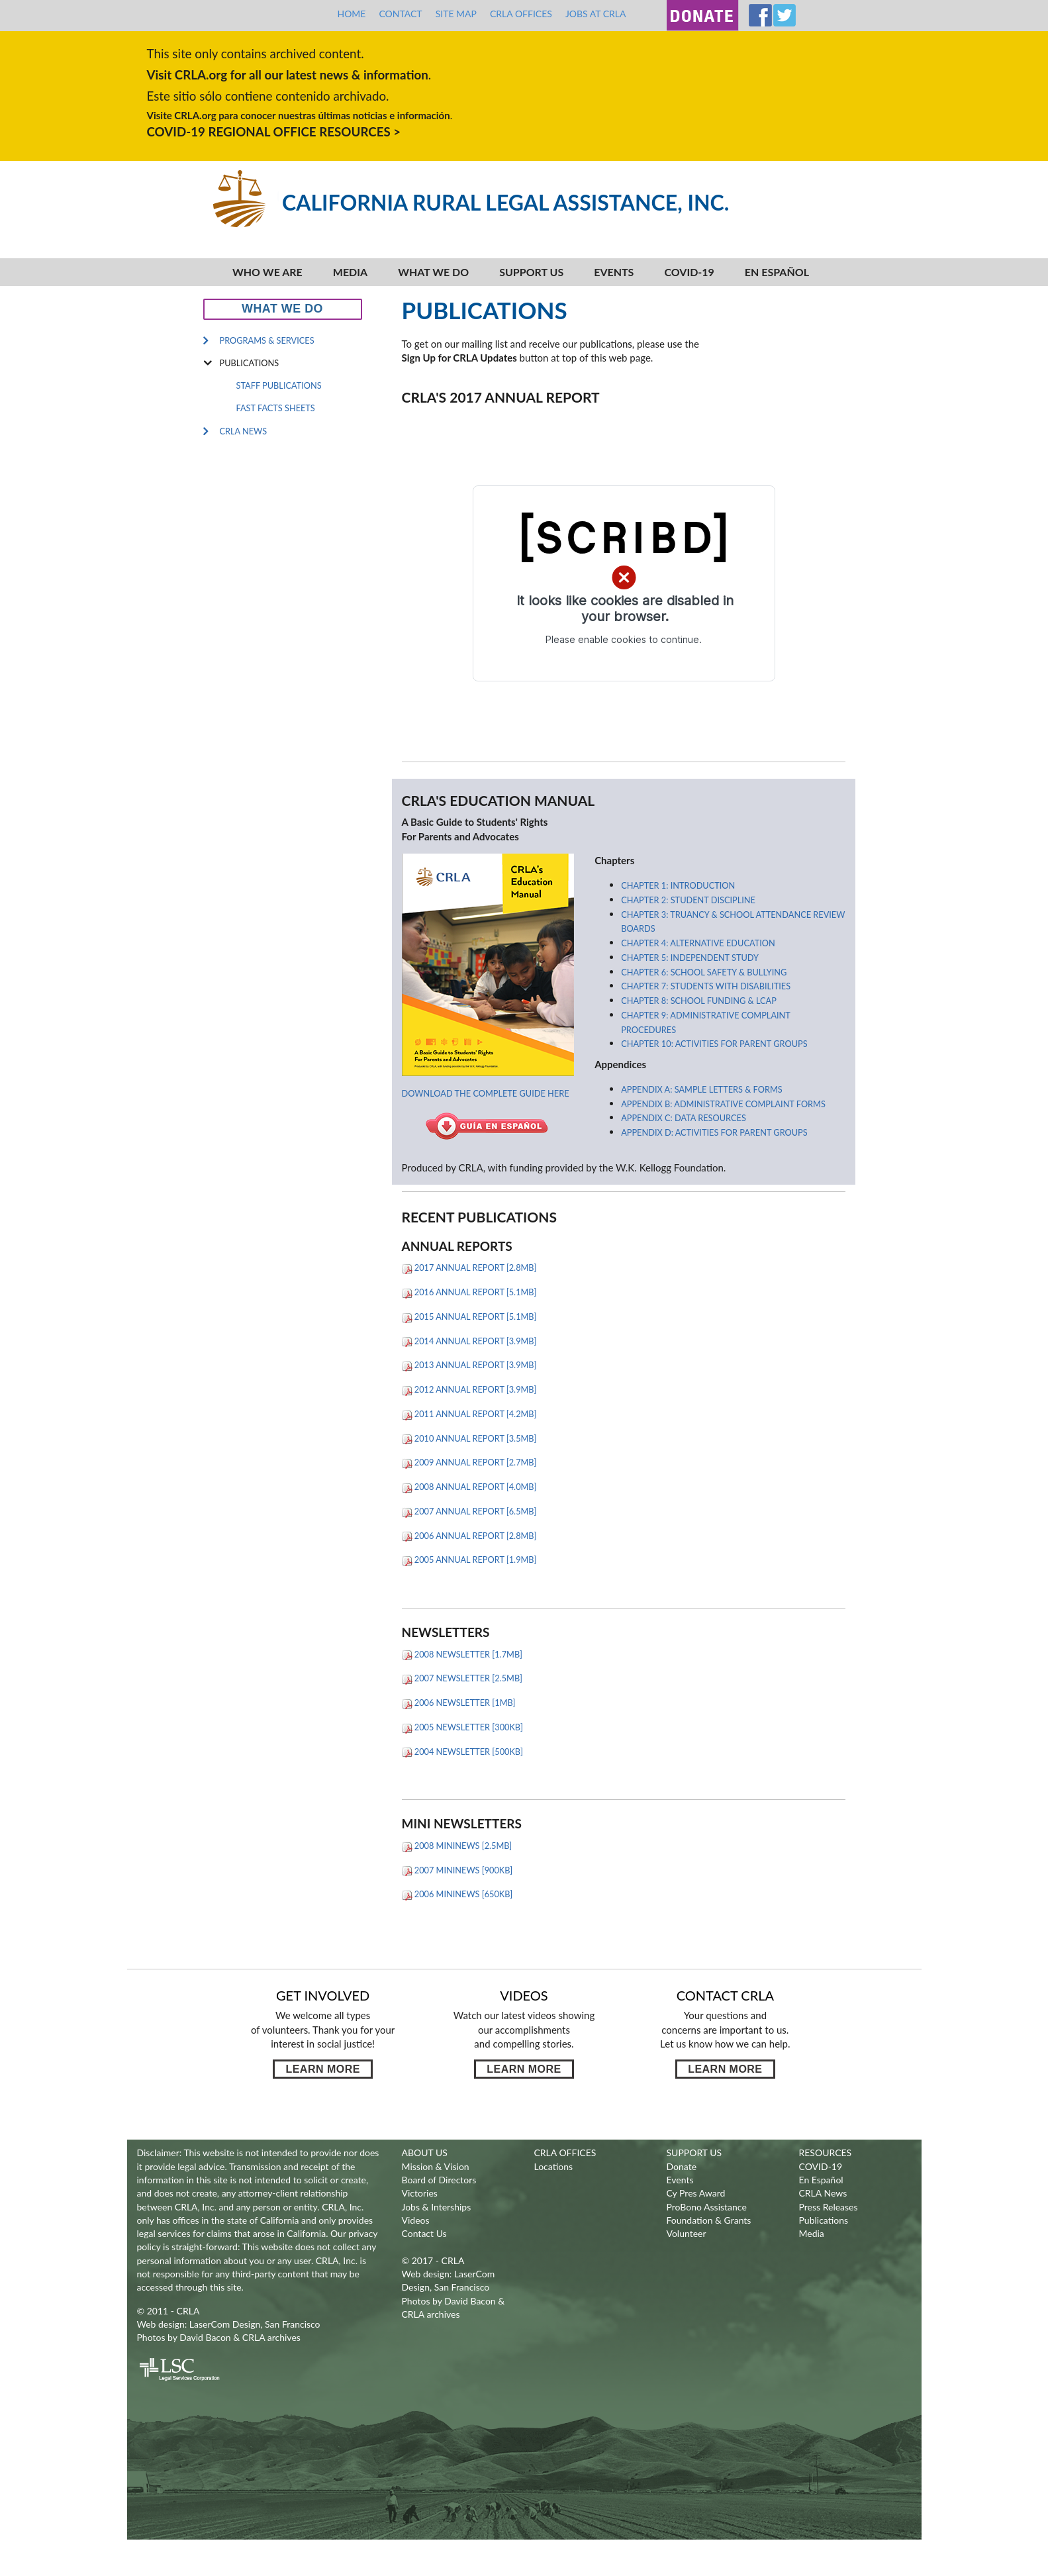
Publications (249, 363)
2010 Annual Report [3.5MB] (469, 1438)
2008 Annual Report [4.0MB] (469, 1486)
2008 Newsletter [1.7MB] (462, 1654)
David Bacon (205, 2337)
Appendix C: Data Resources (683, 1118)
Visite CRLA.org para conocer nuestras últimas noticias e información (298, 115)
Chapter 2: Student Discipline (688, 900)
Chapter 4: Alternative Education (698, 943)
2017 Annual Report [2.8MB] (469, 1267)
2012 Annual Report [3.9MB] (469, 1389)
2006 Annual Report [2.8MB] (469, 1535)
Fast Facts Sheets (275, 408)
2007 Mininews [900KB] (457, 1870)
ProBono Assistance (707, 2206)
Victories (420, 2193)
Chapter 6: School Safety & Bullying (703, 972)
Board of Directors (439, 2179)
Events (614, 272)
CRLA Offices (521, 13)
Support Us (531, 272)
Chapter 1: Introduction (678, 885)
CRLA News (243, 431)
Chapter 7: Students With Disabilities (705, 986)
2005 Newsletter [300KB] (462, 1727)
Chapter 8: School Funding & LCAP (699, 1000)
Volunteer (686, 2233)
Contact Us (424, 2233)
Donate (682, 2166)
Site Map (456, 13)
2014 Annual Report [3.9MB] (469, 1341)
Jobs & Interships (436, 2206)
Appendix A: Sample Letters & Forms (701, 1089)
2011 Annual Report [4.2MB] (469, 1414)
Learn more (322, 2069)
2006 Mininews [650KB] (457, 1894)
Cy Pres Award (696, 2193)
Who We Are (267, 272)
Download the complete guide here (485, 1093)
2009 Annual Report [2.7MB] (469, 1462)
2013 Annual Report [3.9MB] (469, 1365)
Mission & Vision (435, 2166)
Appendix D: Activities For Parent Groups (714, 1132)
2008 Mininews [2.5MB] (457, 1845)
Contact (400, 13)
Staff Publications (279, 385)
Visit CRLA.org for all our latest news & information (287, 74)
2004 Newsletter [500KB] (462, 1751)
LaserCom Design (224, 2324)
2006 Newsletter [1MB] (459, 1702)
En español (777, 272)
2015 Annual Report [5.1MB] (469, 1316)
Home (351, 13)
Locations (553, 2166)
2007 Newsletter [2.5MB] (462, 1678)
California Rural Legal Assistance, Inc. (505, 202)
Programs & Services (267, 340)
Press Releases (828, 2206)
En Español (821, 2179)
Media (350, 272)
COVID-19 (689, 272)
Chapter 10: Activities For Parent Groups (714, 1043)
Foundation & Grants (709, 2220)
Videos (416, 2220)
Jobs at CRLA (595, 13)
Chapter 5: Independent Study (690, 957)
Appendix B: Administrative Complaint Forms (723, 1104)
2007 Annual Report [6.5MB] (469, 1511)
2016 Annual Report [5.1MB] (469, 1292)
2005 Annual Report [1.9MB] (469, 1559)
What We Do (433, 272)
